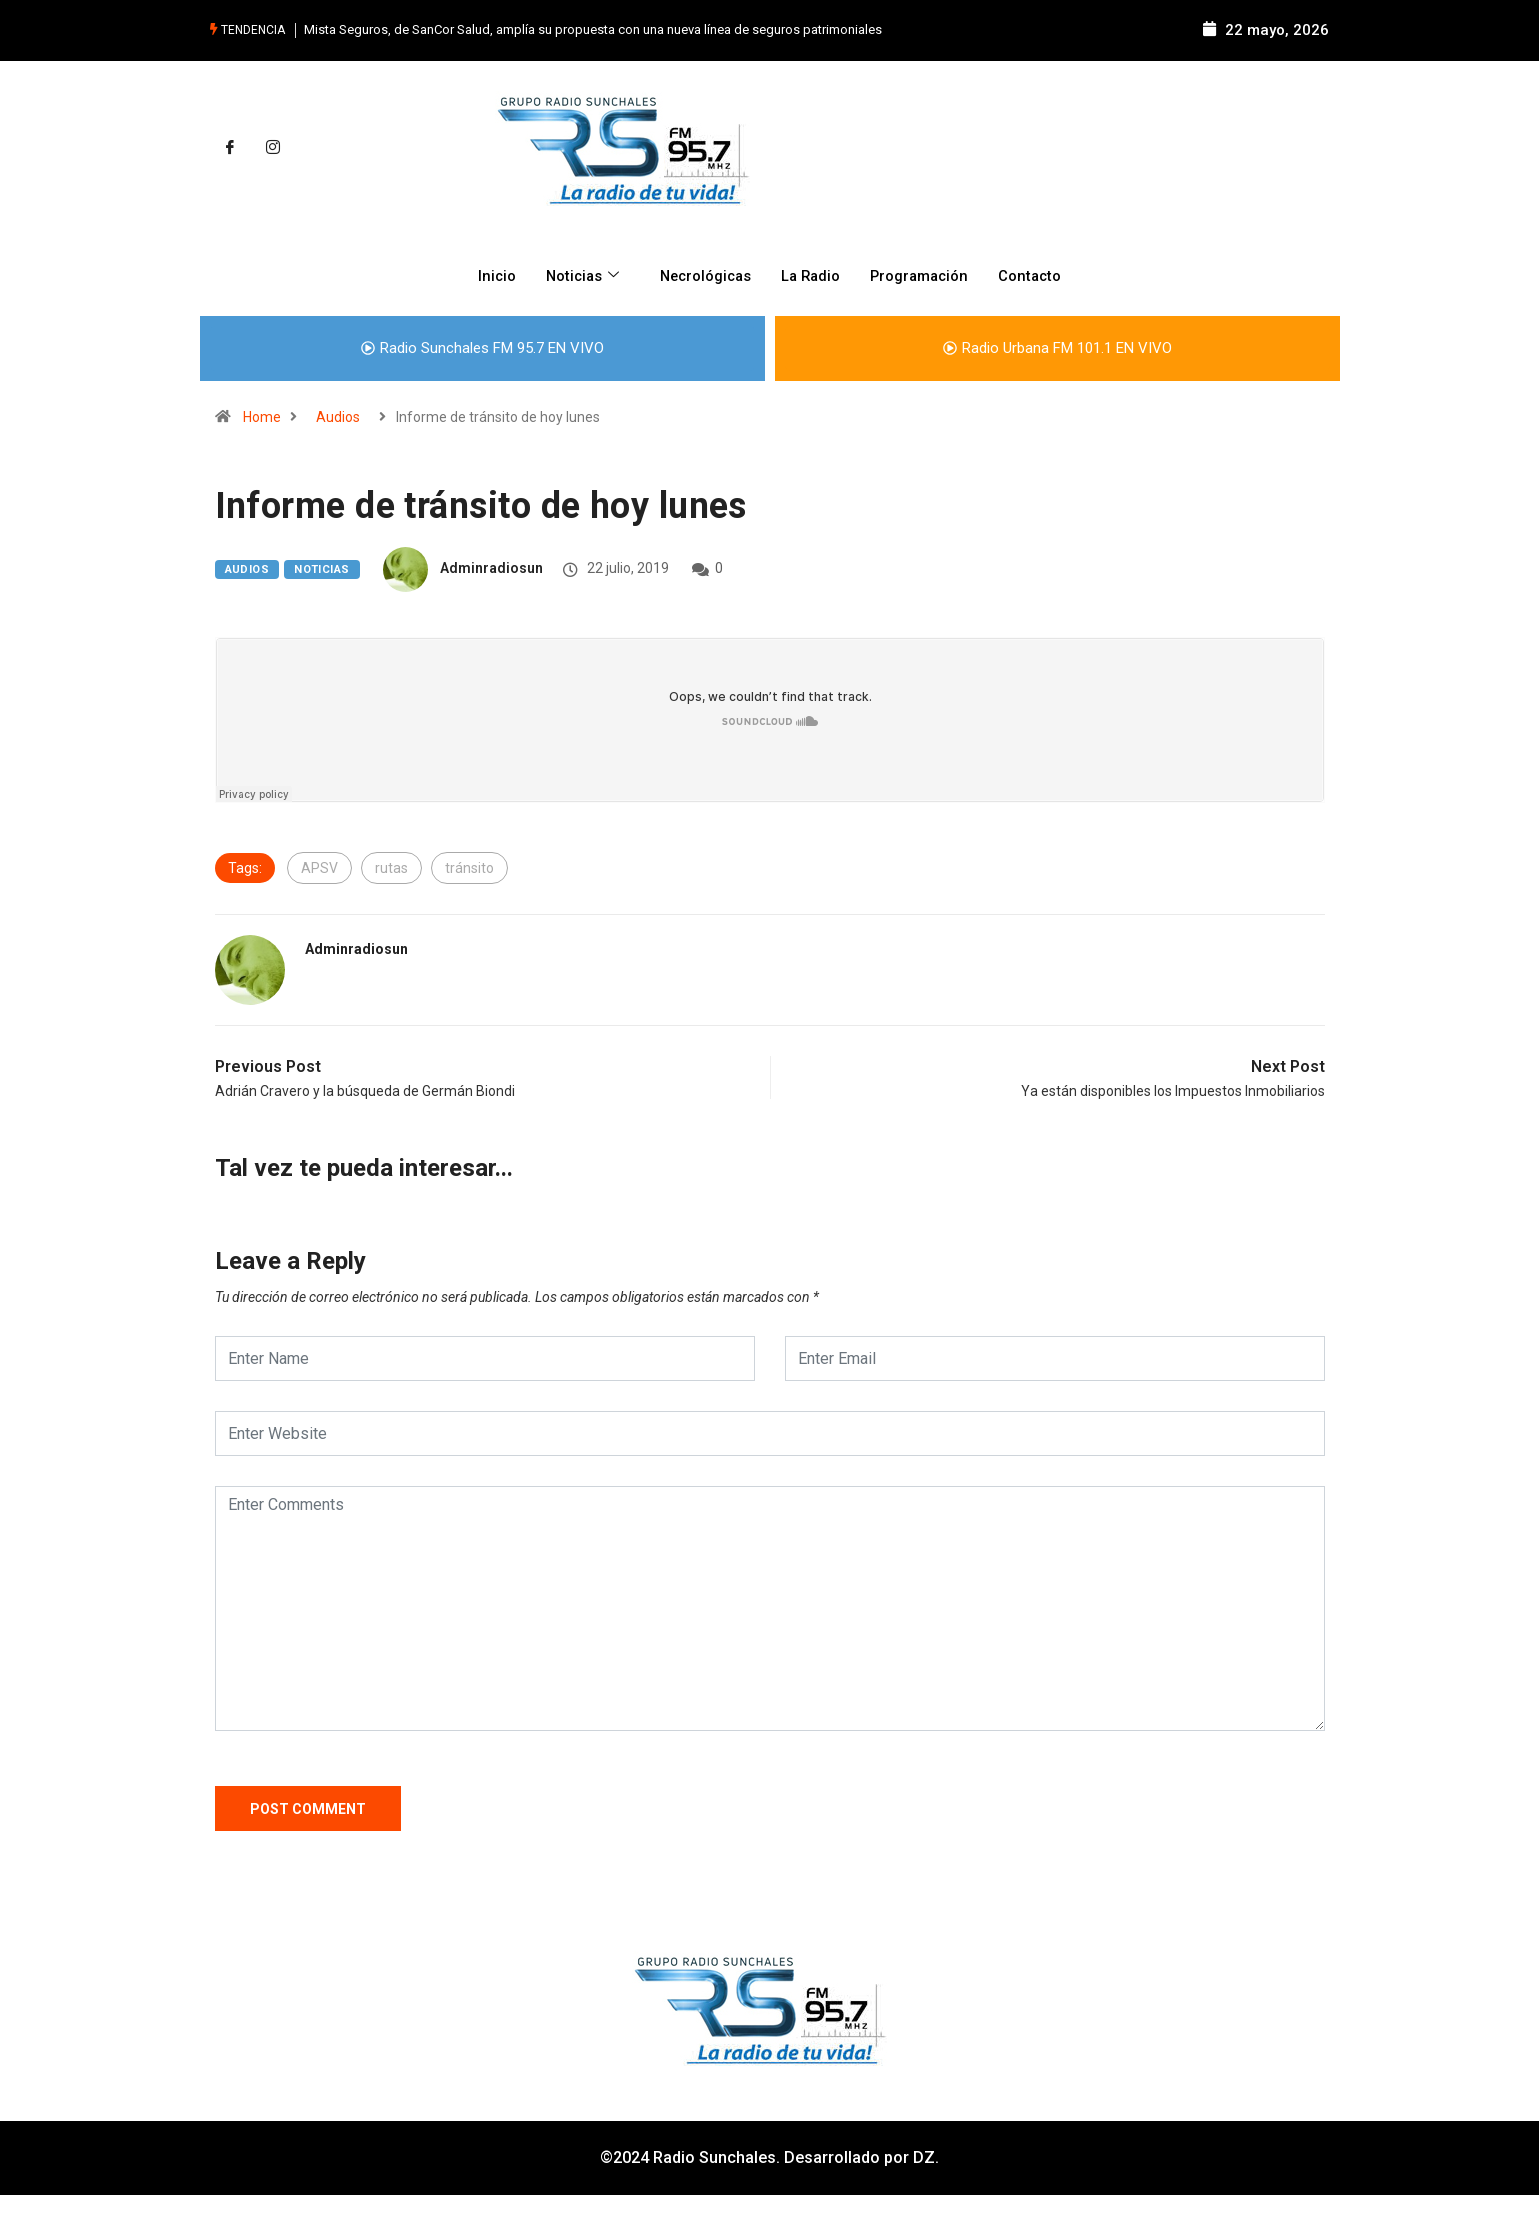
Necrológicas (703, 275)
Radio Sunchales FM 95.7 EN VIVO (482, 347)
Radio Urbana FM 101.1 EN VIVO (1057, 347)
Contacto (1037, 275)
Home (262, 416)
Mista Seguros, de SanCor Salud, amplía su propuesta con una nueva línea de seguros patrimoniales (593, 29)
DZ (924, 2157)
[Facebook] (230, 148)
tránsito (469, 867)
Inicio (488, 275)
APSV (319, 867)
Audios (338, 416)
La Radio (812, 275)
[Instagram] (273, 148)
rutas (391, 867)
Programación (924, 275)
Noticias (578, 275)
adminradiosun (491, 568)
